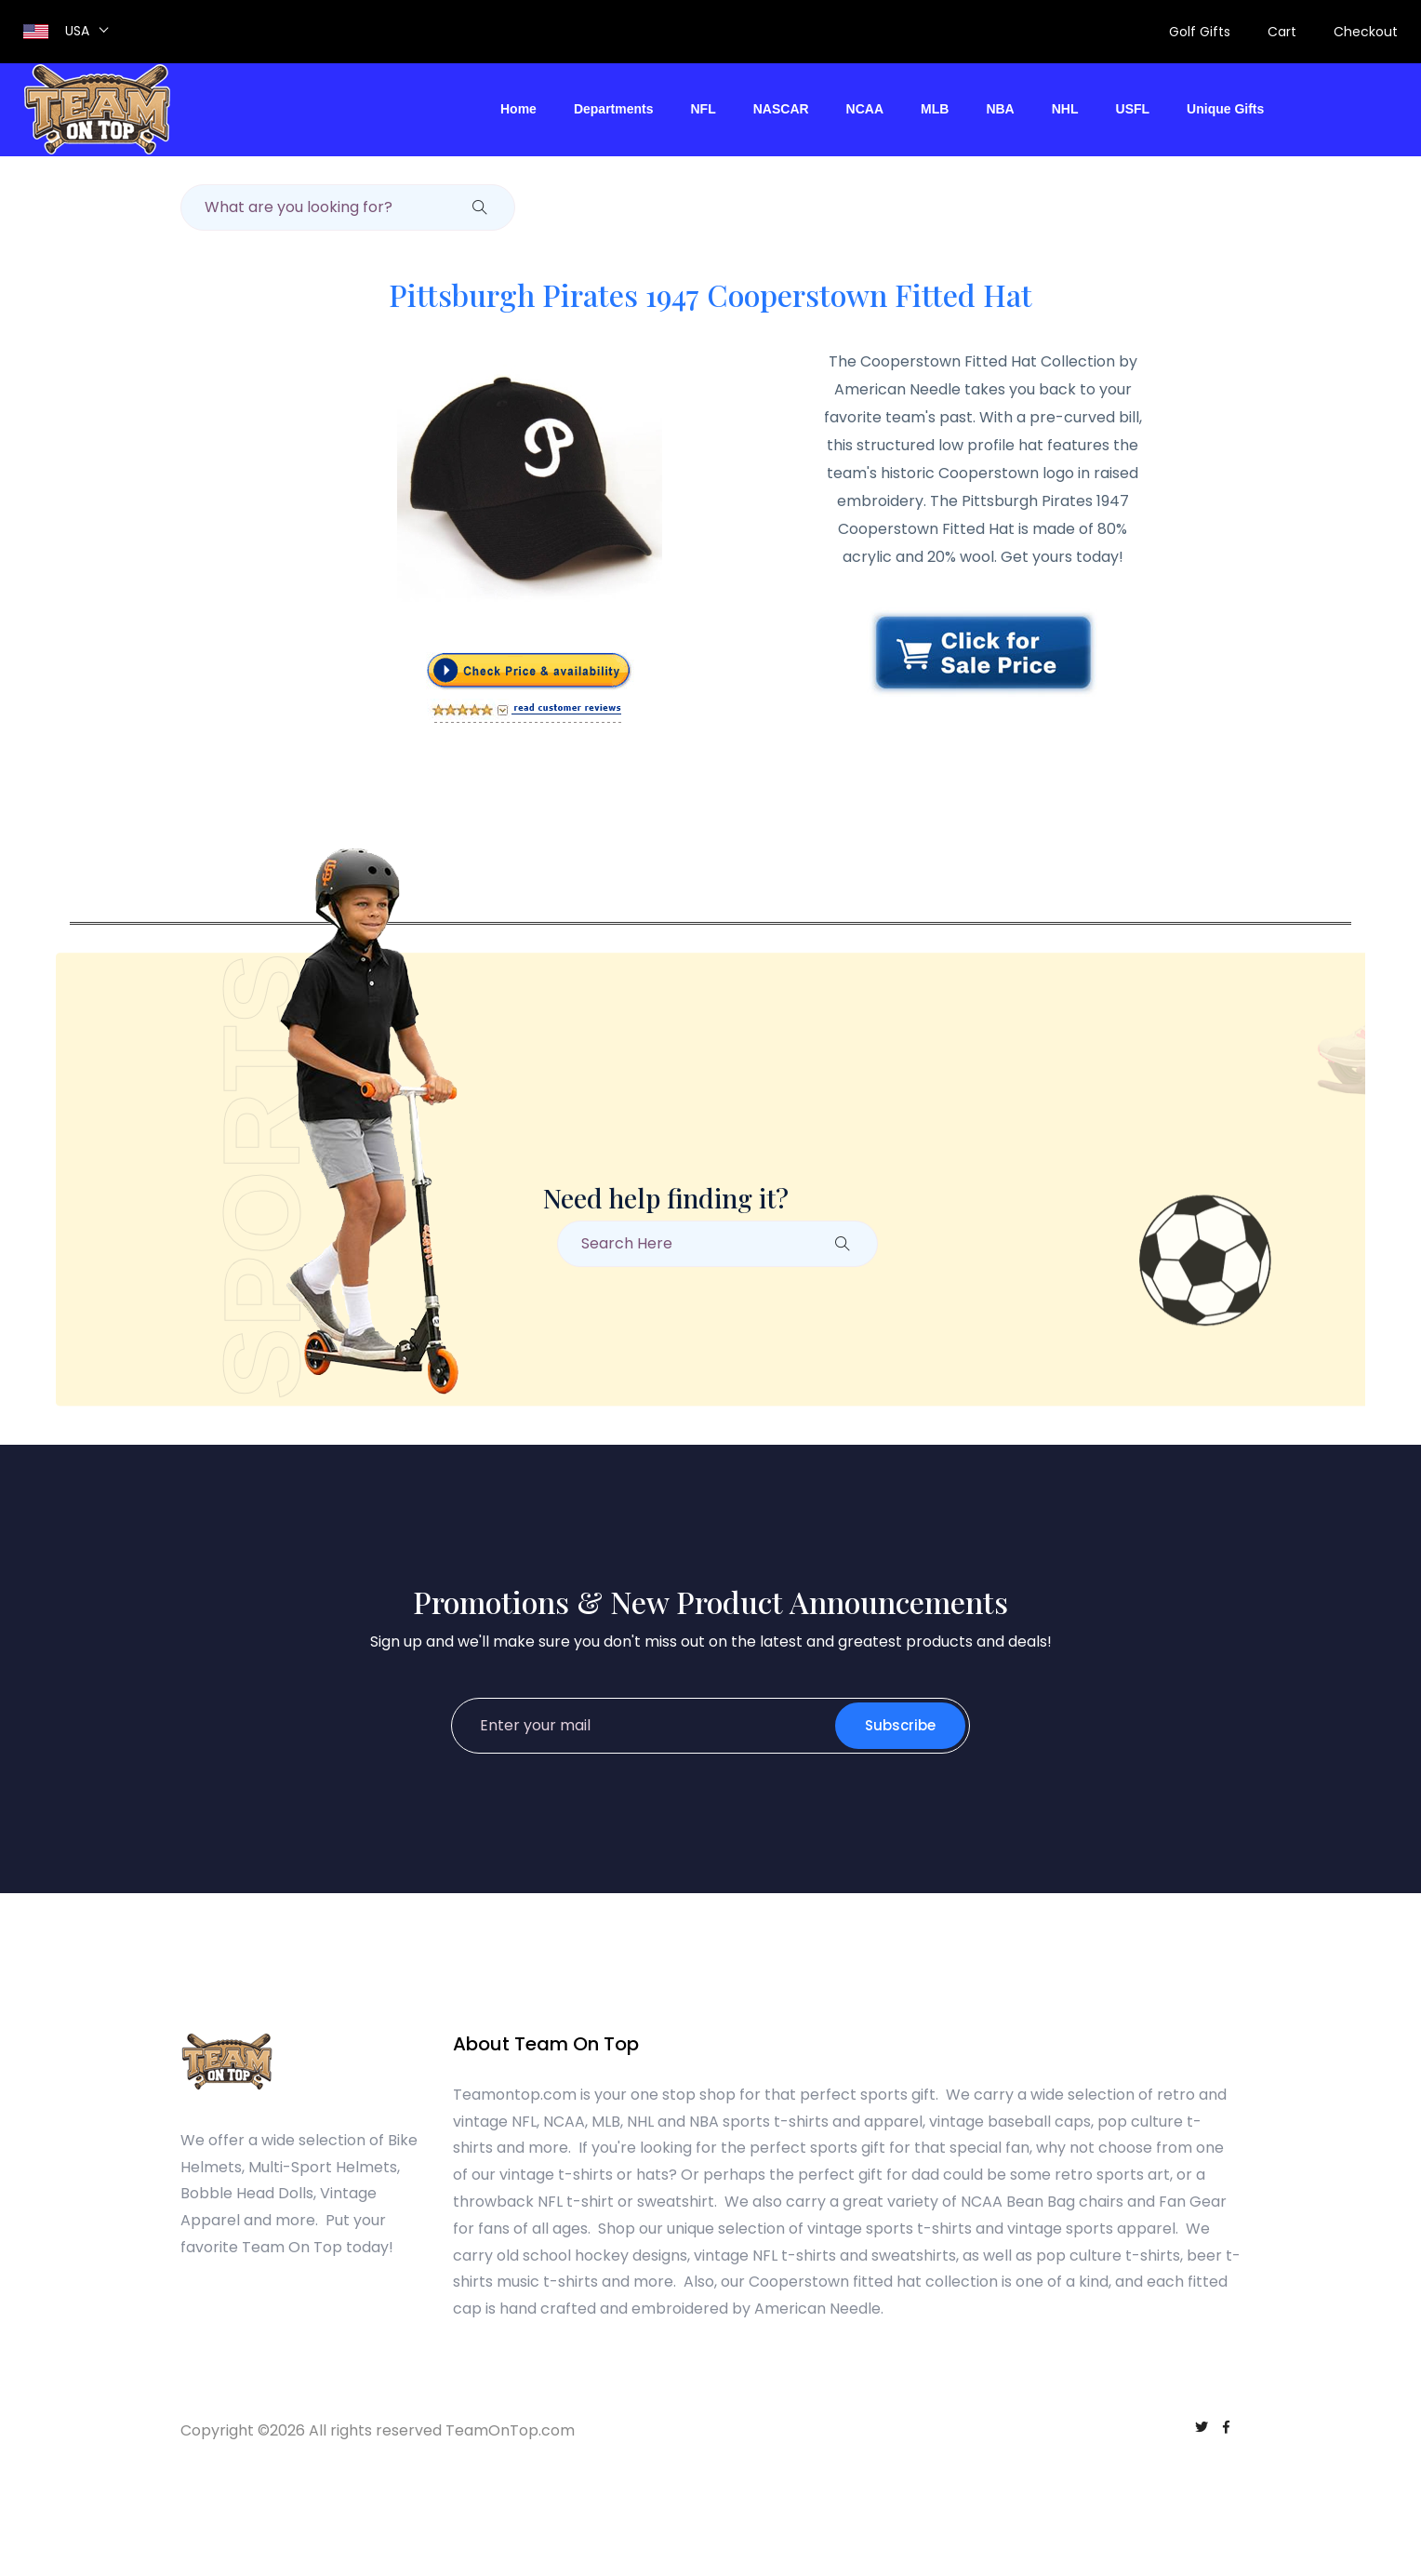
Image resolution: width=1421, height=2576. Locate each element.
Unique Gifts (1225, 108)
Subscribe (900, 1725)
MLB (935, 108)
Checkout (1366, 31)
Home (518, 108)
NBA (1000, 108)
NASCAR (781, 108)
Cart (1282, 31)
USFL (1133, 108)
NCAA (864, 108)
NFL (703, 108)
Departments (614, 108)
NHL (1065, 108)
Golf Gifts (1199, 31)
